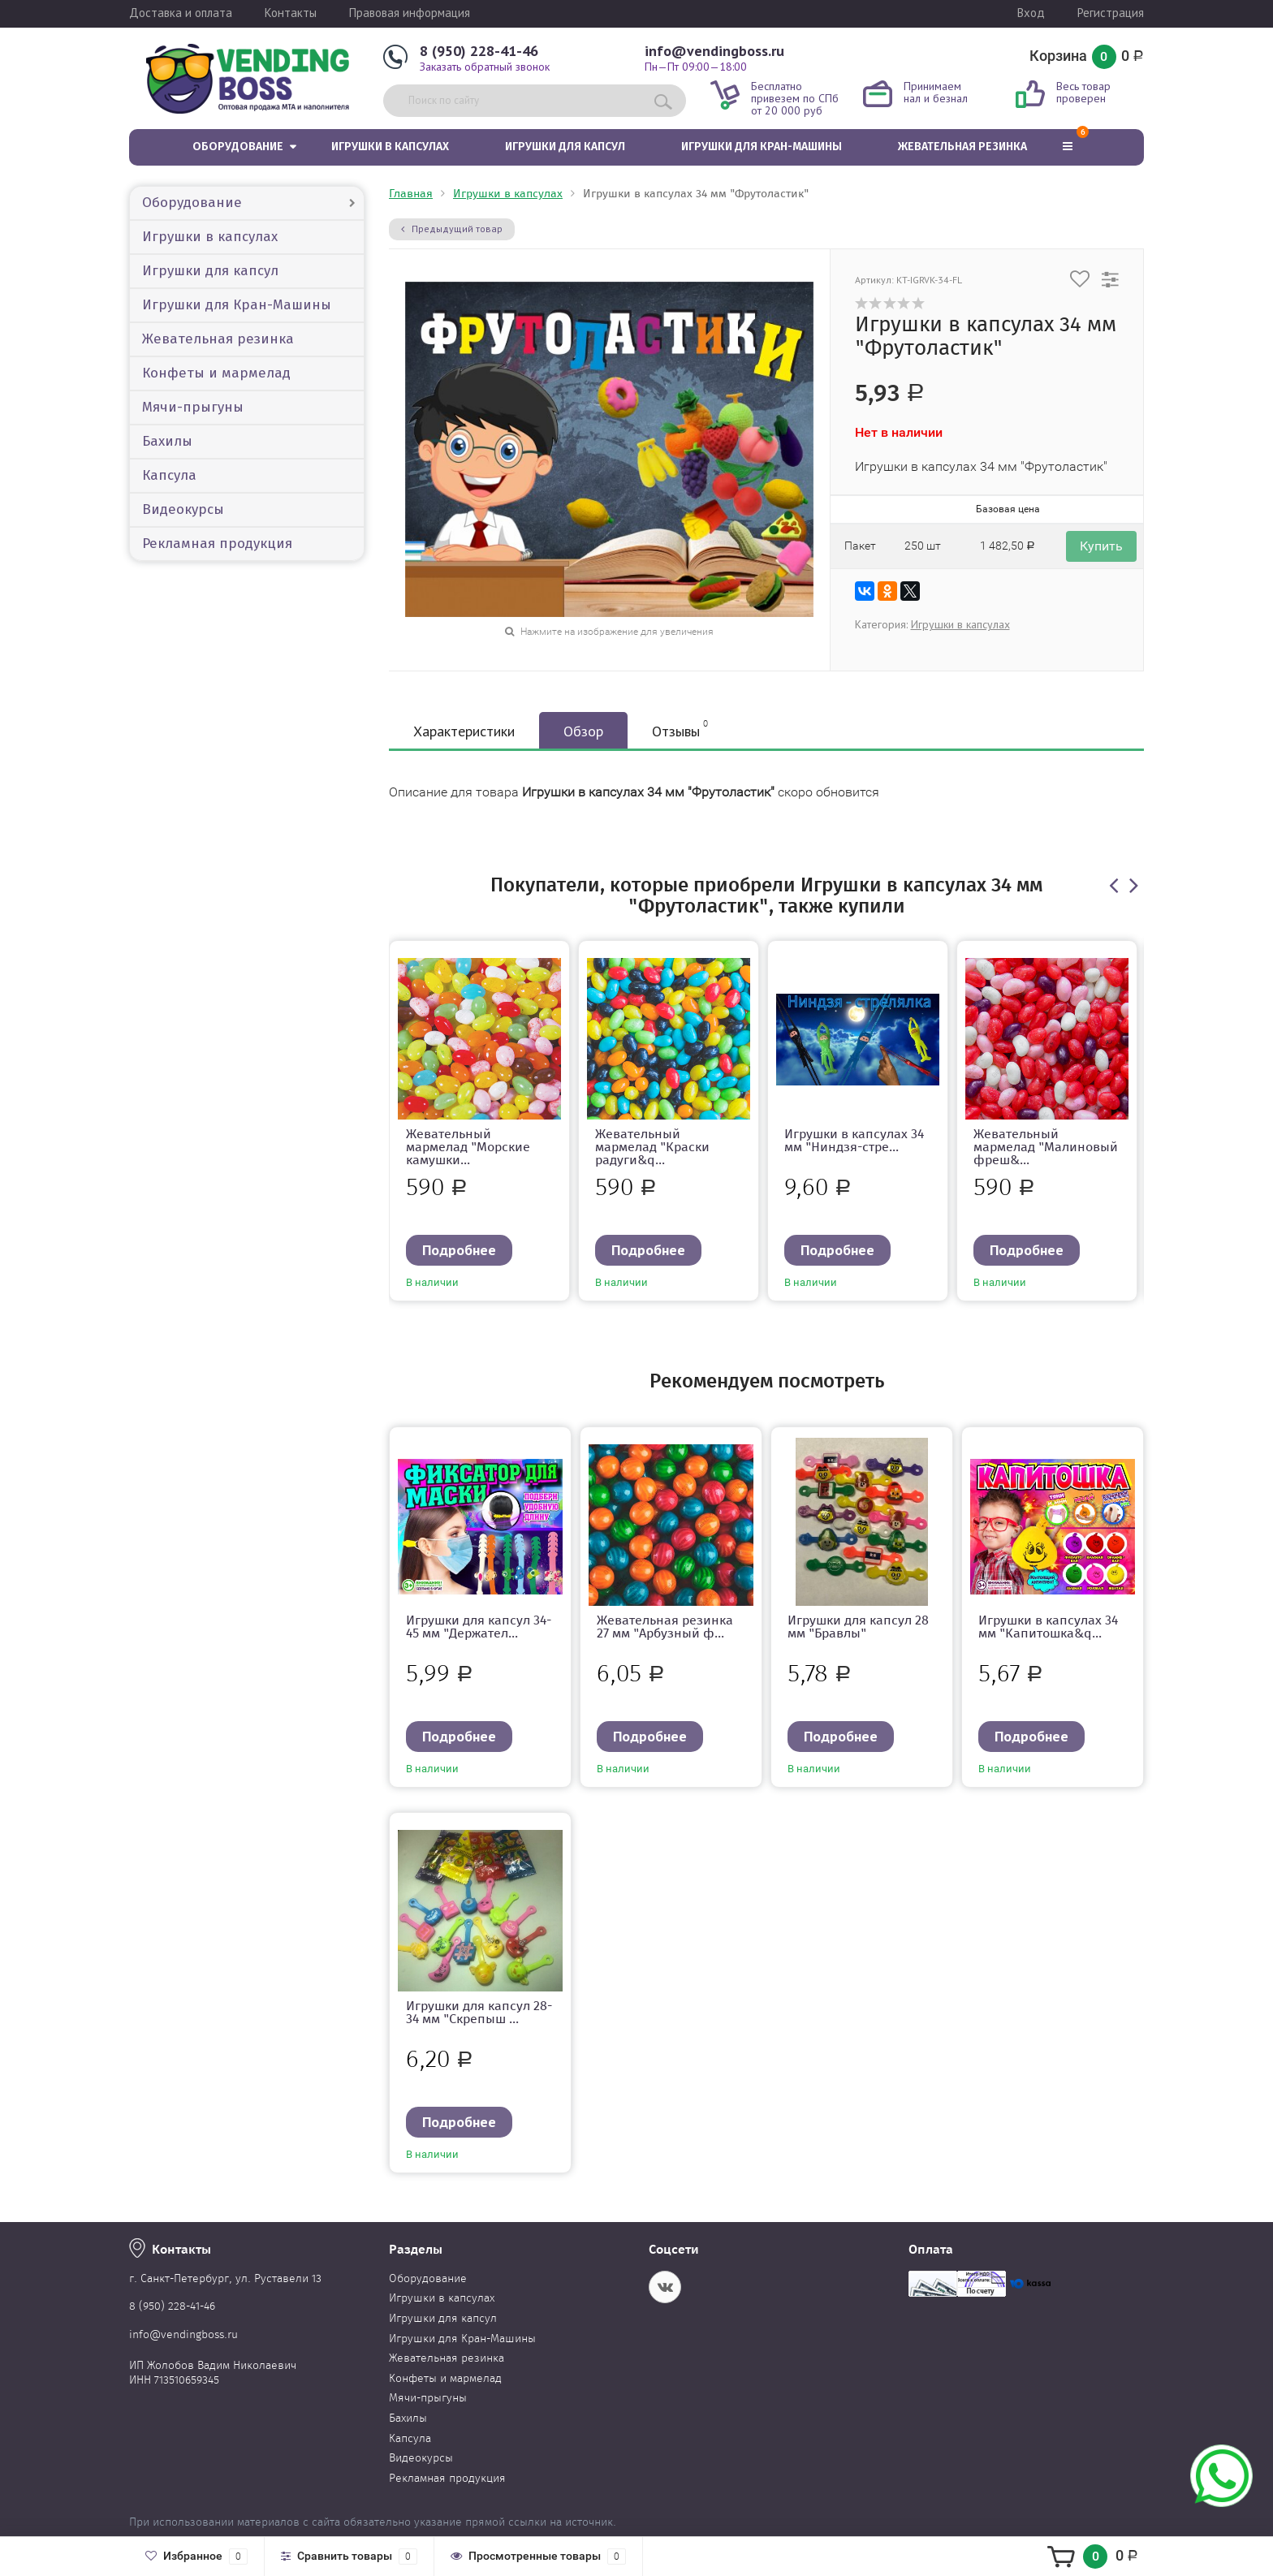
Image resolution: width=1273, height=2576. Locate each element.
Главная (411, 194)
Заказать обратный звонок (485, 66)
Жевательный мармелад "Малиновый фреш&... (1045, 1146)
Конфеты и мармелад (216, 373)
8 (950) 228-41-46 (479, 50)
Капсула (169, 475)
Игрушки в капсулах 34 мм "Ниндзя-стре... (854, 1140)
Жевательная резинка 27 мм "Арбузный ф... (665, 1626)
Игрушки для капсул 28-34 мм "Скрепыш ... (479, 2012)
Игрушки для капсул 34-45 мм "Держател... (478, 1626)
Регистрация (1110, 12)
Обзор (583, 731)
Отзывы (680, 729)
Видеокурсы (183, 509)
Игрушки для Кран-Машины (761, 146)
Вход (1031, 12)
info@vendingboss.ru (714, 50)
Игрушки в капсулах (390, 146)
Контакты (291, 12)
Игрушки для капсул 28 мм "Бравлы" (858, 1626)
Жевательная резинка (962, 146)
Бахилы (167, 441)
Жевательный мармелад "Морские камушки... (468, 1146)
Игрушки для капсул (565, 146)
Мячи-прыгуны (193, 407)
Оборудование (237, 146)
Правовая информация (409, 12)
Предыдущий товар (452, 228)
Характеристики (464, 731)
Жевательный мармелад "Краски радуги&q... (652, 1146)
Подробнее (459, 1250)
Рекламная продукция (217, 543)
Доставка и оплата (180, 12)
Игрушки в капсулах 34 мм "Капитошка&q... (1048, 1626)
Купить (1101, 546)
